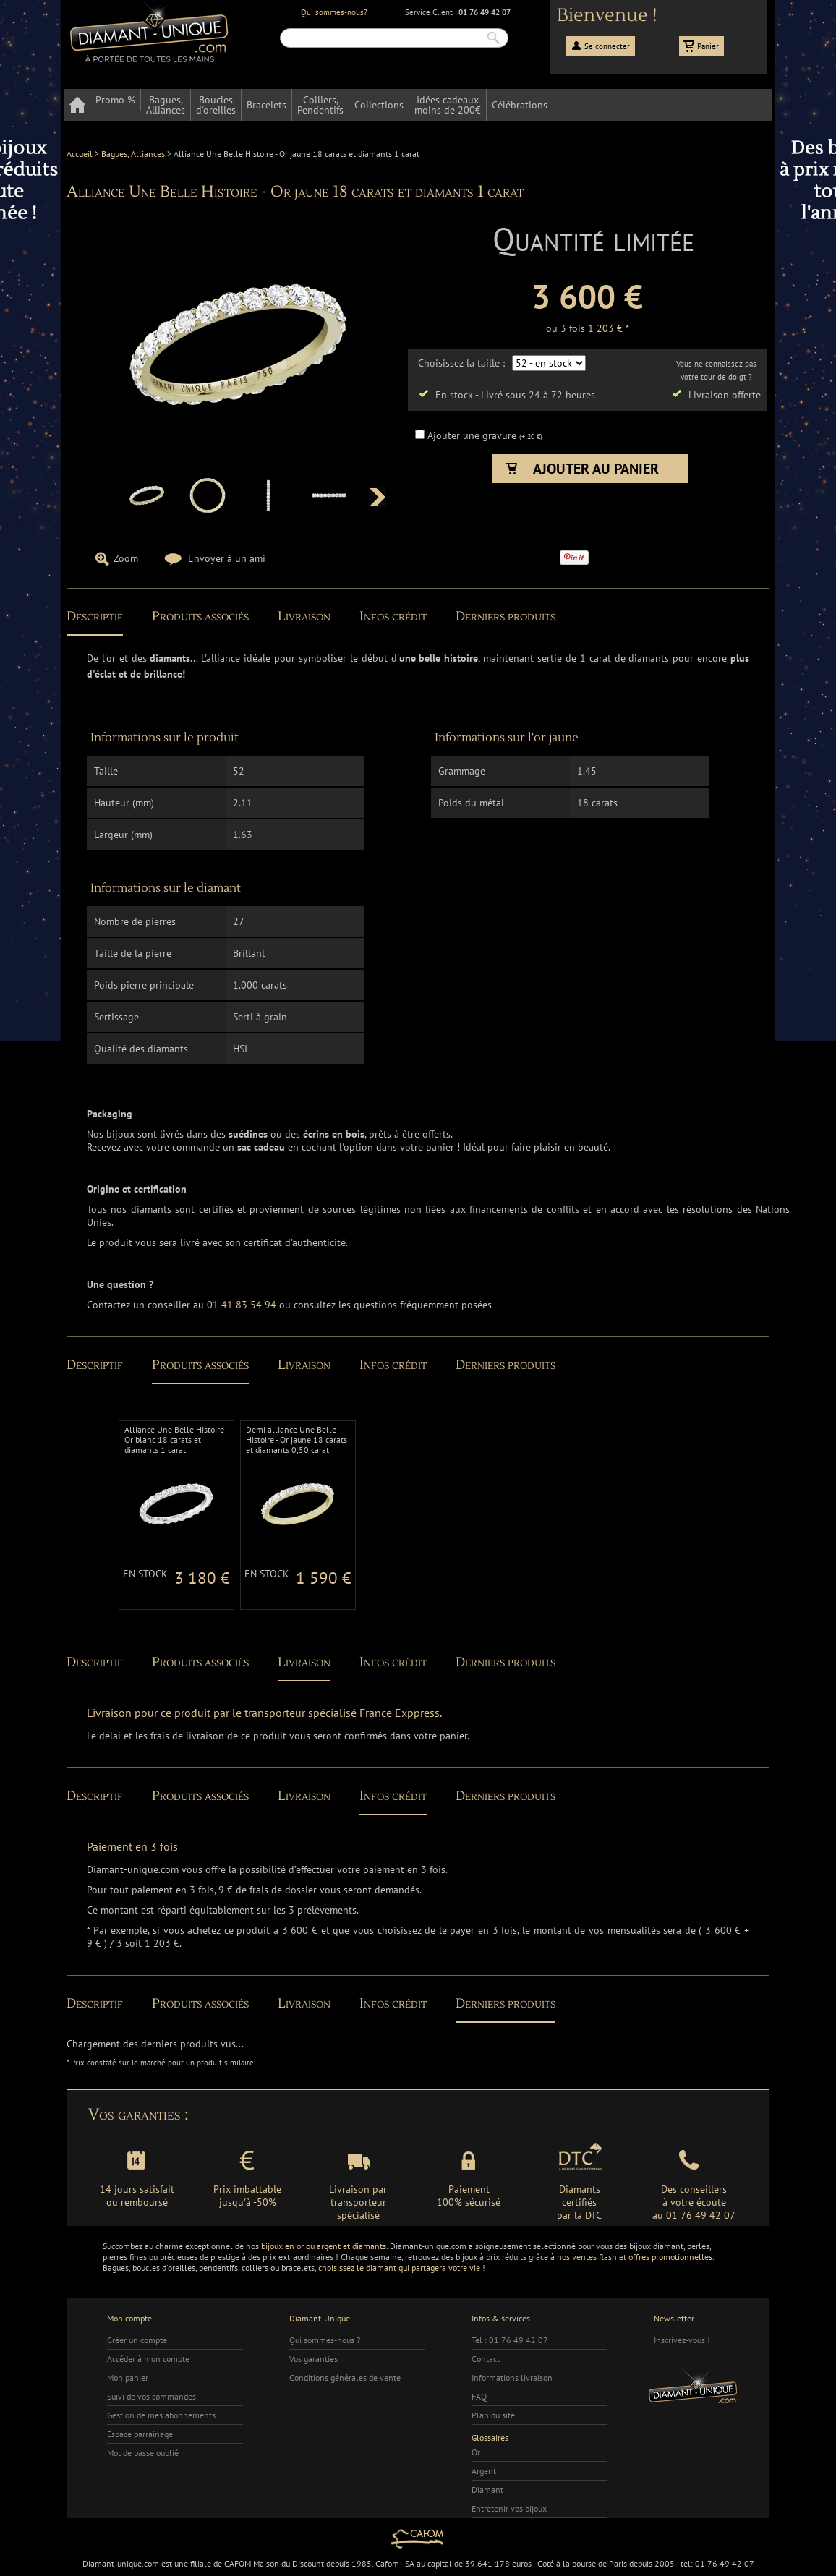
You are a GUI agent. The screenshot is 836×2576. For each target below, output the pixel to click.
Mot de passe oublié (143, 2452)
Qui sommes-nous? (334, 12)
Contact (486, 2358)
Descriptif (95, 616)
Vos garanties (313, 2358)
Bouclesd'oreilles (216, 104)
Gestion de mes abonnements (161, 2415)
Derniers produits (505, 616)
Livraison (304, 616)
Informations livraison (512, 2377)
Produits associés (200, 616)
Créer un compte (137, 2339)
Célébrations (519, 104)
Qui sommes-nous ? (324, 2339)
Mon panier (127, 2377)
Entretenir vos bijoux (509, 2508)
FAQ (479, 2396)
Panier (708, 46)
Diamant (487, 2489)
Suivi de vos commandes (151, 2396)
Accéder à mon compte (148, 2358)
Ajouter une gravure (473, 435)
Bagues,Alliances (165, 104)
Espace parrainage (140, 2433)
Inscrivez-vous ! (682, 2339)
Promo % (115, 99)
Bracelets (266, 104)
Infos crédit (393, 616)
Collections (379, 104)
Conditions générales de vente (345, 2377)
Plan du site (493, 2415)
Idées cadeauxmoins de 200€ (447, 104)
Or (476, 2452)
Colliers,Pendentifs (320, 104)
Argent (484, 2470)
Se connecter (607, 46)
